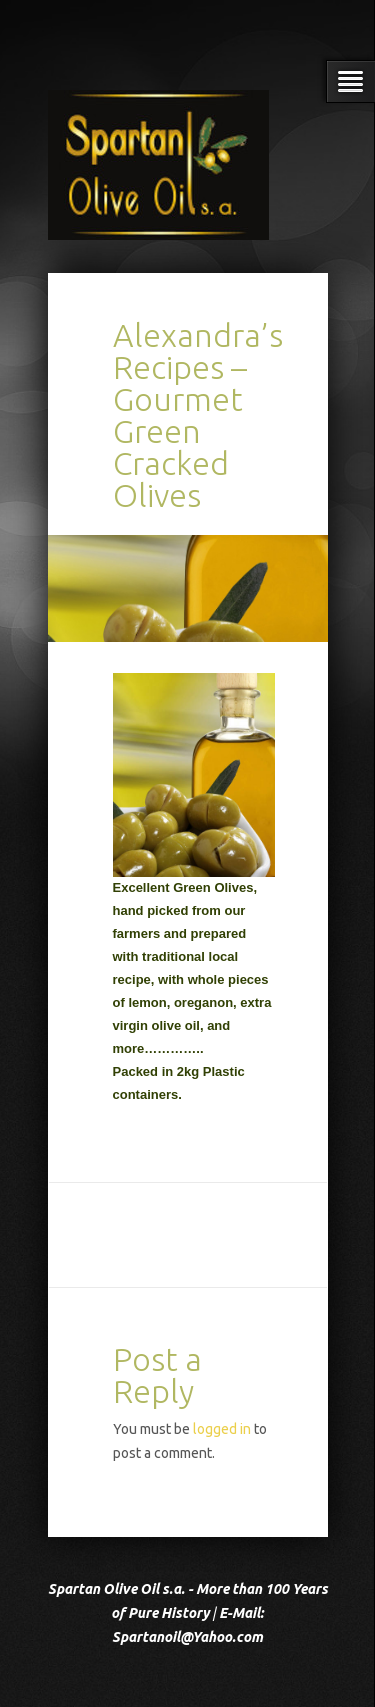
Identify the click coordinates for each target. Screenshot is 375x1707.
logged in (222, 1429)
